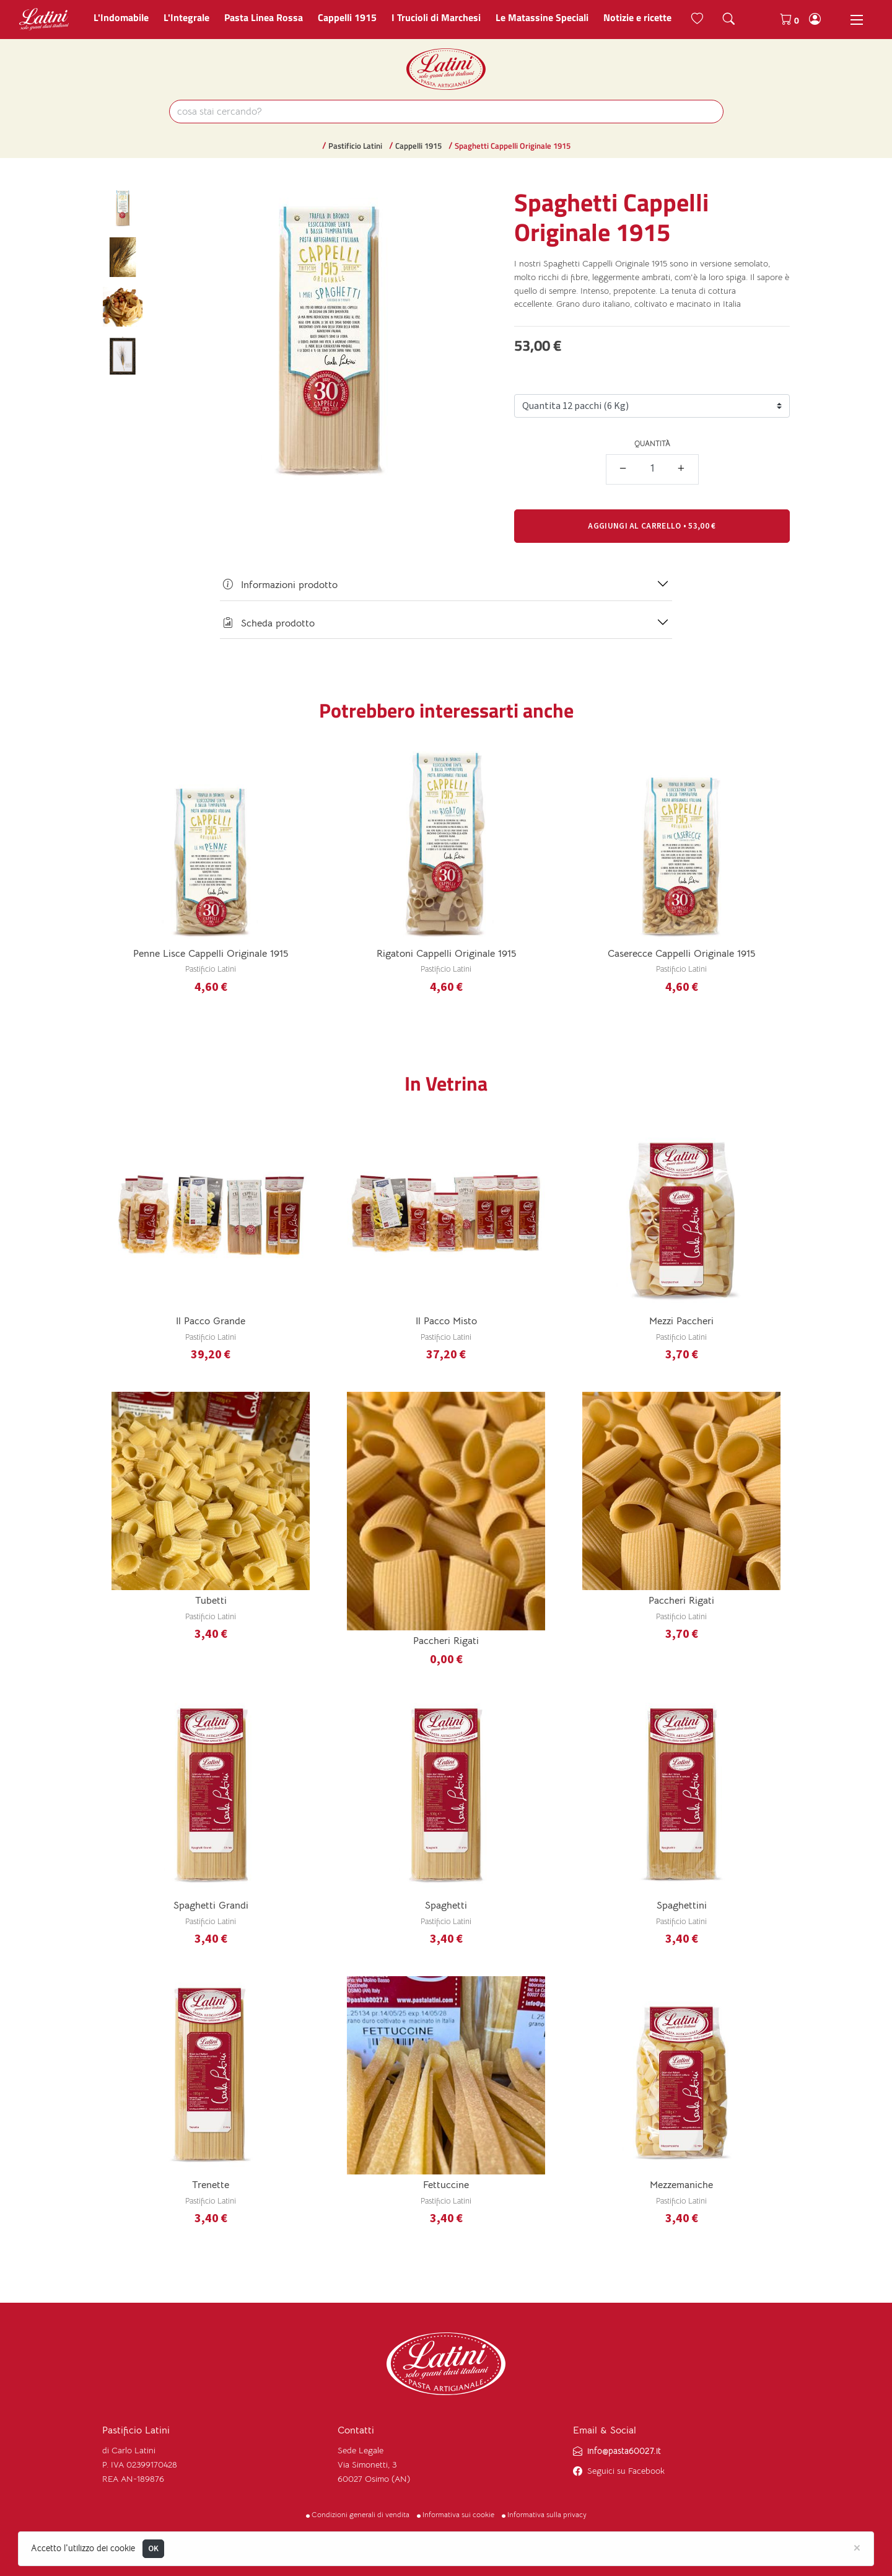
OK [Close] (153, 2548)
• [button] (651, 526)
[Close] (857, 2547)
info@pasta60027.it (624, 2451)
